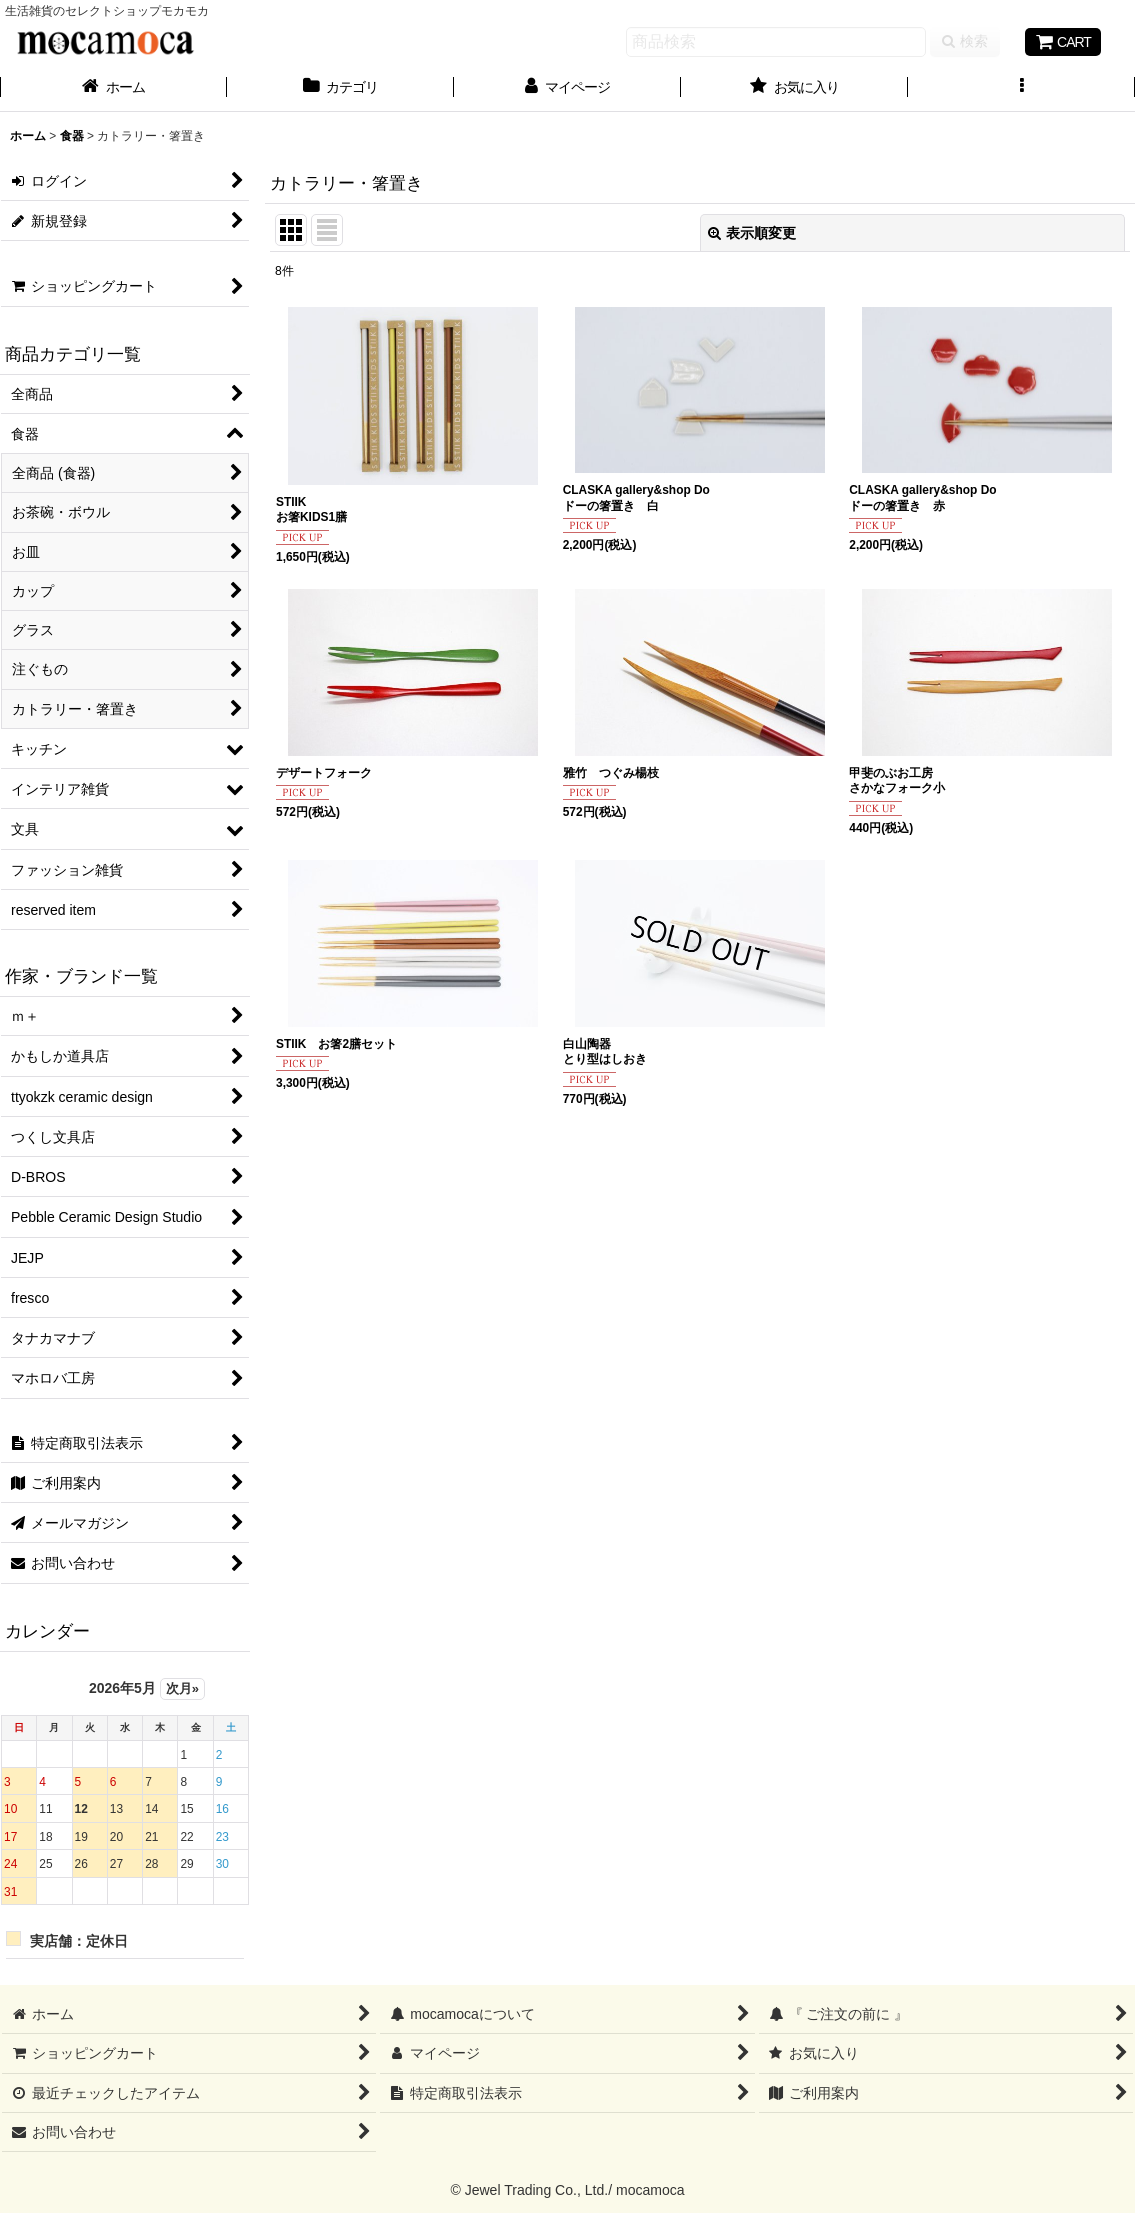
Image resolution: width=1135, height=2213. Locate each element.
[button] (1021, 89)
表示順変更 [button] (752, 233)
